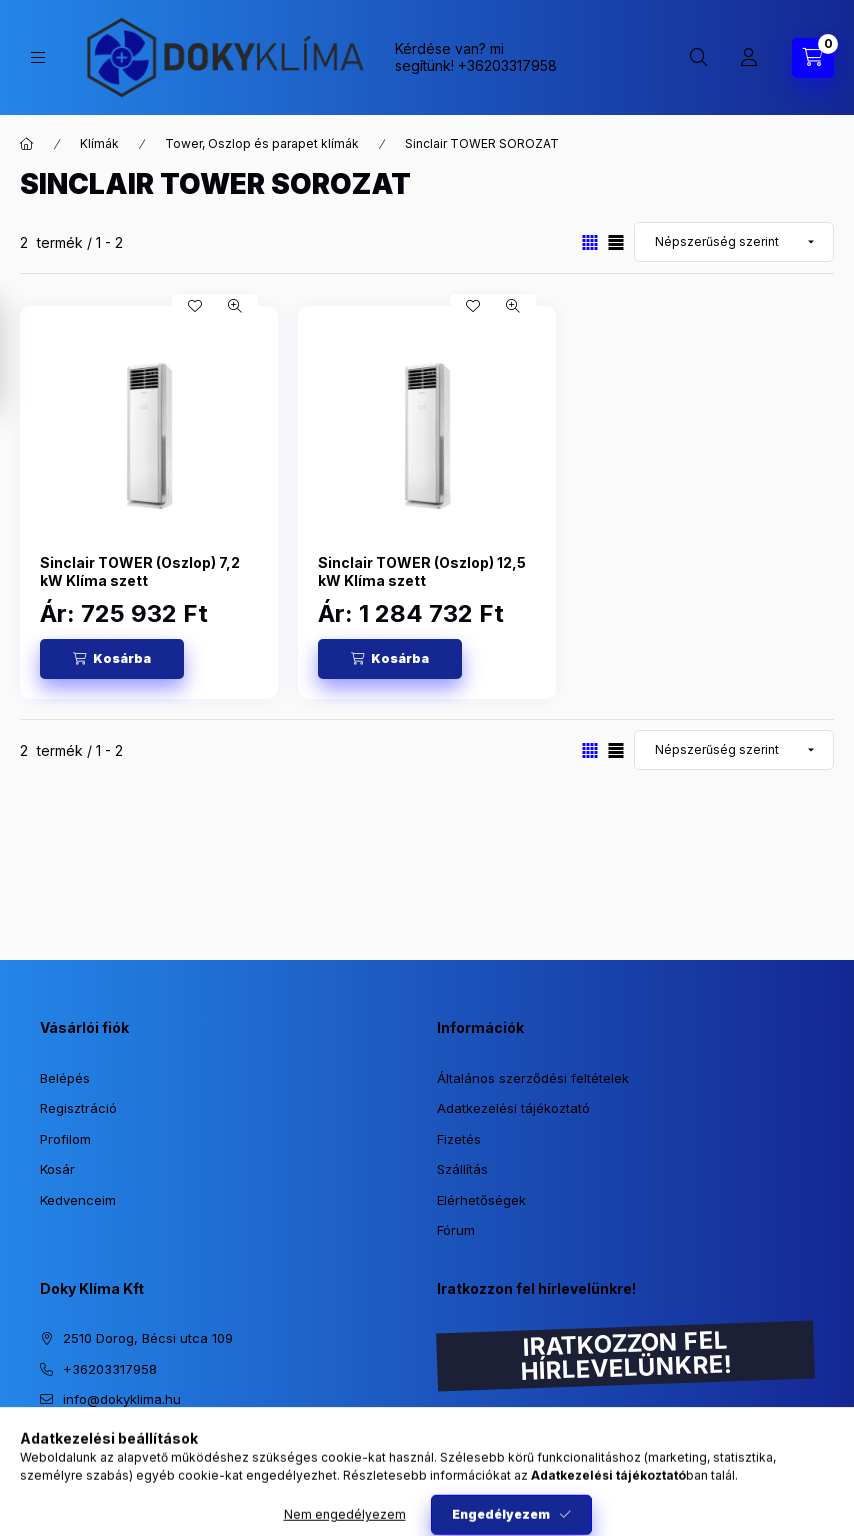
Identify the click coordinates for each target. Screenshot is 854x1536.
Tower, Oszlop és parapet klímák (262, 143)
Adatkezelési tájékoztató (513, 1108)
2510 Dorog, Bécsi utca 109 (148, 1338)
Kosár (57, 1169)
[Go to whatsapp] (806, 1478)
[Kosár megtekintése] (813, 58)
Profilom (65, 1139)
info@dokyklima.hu (122, 1399)
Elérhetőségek (481, 1200)
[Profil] (749, 58)
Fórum (456, 1230)
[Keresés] (699, 58)
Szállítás (462, 1169)
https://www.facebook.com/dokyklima (86, 1450)
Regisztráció (78, 1108)
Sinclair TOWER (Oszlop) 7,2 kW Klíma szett (140, 571)
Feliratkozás (502, 1483)
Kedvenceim (78, 1200)
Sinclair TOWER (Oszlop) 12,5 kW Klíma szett (422, 571)
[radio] (616, 242)
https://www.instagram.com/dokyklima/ (46, 1450)
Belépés (65, 1078)
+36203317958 (507, 65)
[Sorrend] (734, 242)
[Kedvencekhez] (195, 306)
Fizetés (459, 1139)
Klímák (99, 143)
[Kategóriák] (38, 57)
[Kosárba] (112, 659)
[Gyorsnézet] (235, 306)
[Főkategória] (27, 144)
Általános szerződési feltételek (533, 1078)
